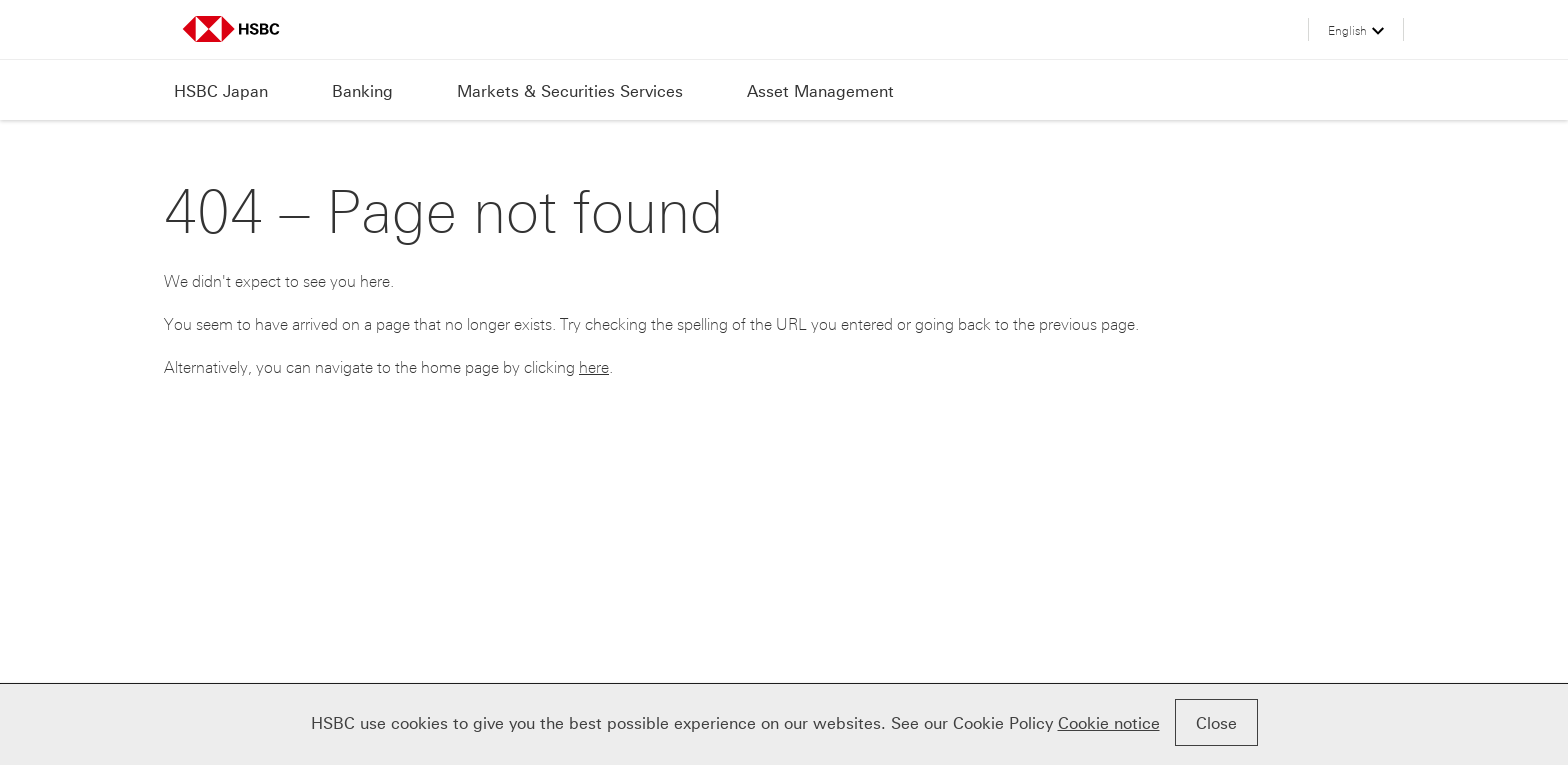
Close (1216, 723)
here (594, 367)
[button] (1356, 34)
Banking (362, 91)
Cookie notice (1109, 723)
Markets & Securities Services (570, 91)
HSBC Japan (221, 91)
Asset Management (820, 91)
